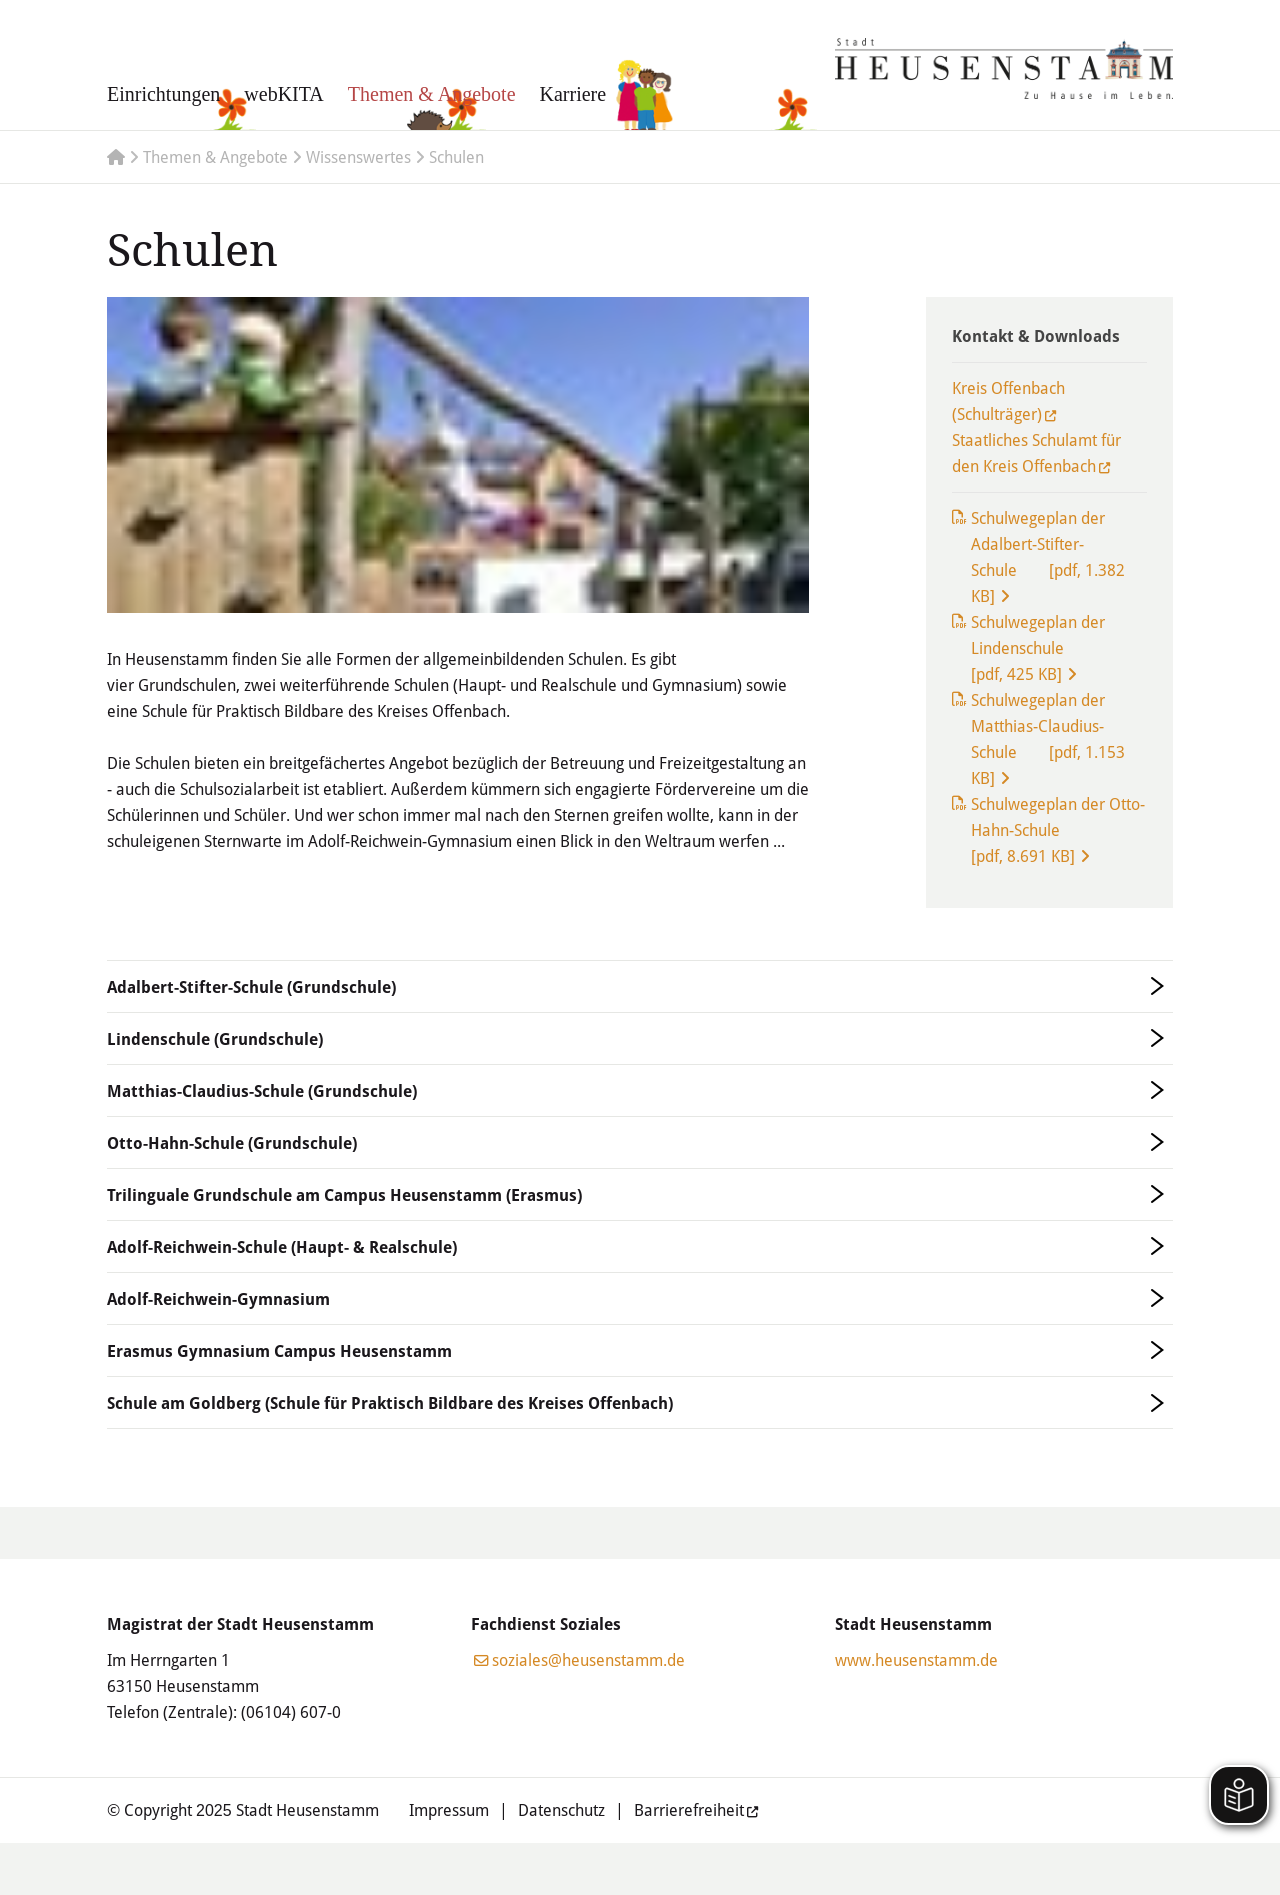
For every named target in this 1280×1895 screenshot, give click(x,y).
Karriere (573, 94)
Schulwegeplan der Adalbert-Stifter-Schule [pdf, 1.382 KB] (1048, 556)
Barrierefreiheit (689, 1809)
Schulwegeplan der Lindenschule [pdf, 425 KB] (1038, 647)
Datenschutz (561, 1809)
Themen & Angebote (432, 94)
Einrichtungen (163, 94)
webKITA (283, 94)
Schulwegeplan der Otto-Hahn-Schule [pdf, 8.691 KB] (1058, 829)
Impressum (449, 1809)
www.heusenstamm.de (916, 1659)
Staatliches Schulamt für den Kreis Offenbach (1036, 452)
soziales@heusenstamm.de (588, 1659)
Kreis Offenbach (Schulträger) (1008, 400)
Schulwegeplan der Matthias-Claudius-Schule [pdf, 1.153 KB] (1048, 738)
